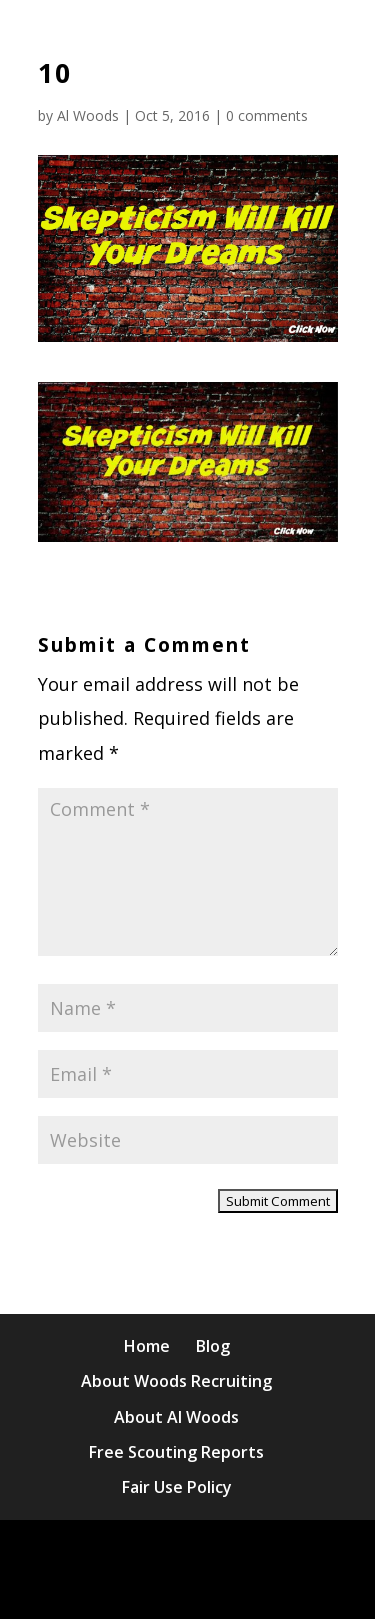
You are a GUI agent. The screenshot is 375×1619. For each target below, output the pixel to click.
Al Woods (88, 115)
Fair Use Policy (177, 1487)
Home (147, 1346)
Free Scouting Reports (176, 1452)
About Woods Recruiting (176, 1381)
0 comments (267, 115)
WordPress (239, 1585)
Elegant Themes (234, 1551)
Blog (213, 1346)
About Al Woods (176, 1417)
